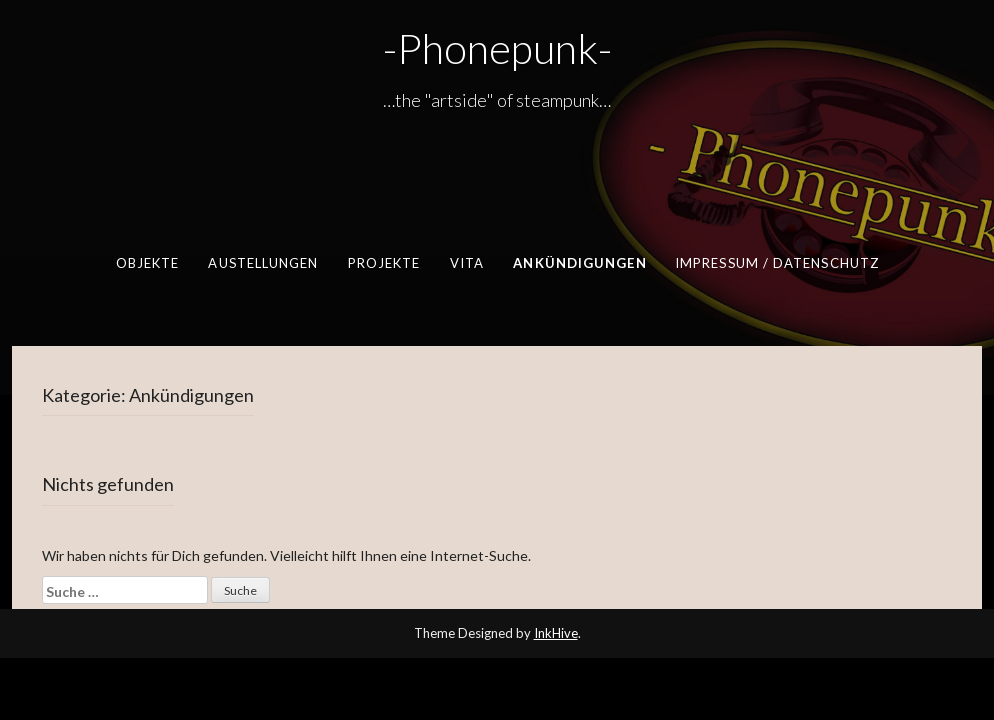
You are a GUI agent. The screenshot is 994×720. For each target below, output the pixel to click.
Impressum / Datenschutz (777, 263)
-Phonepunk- (497, 48)
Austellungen (263, 263)
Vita (467, 263)
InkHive (556, 633)
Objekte (148, 263)
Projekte (384, 263)
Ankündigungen (579, 263)
